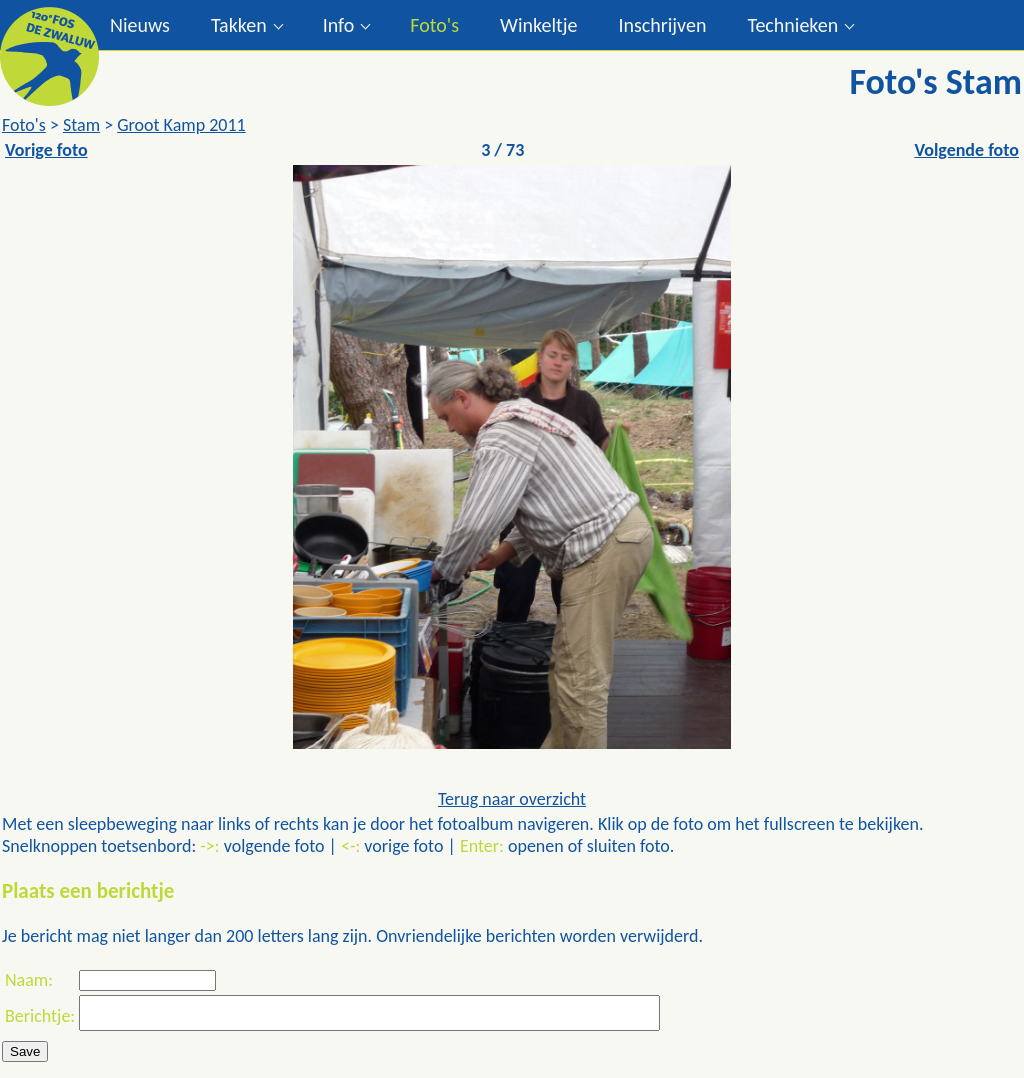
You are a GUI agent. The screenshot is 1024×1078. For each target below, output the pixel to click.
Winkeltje (538, 25)
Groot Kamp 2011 (181, 125)
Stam (81, 125)
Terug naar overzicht (512, 799)
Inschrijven (662, 25)
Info (339, 25)
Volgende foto (966, 150)
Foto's (434, 25)
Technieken (792, 25)
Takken (239, 25)
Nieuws (140, 25)
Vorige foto (46, 150)
